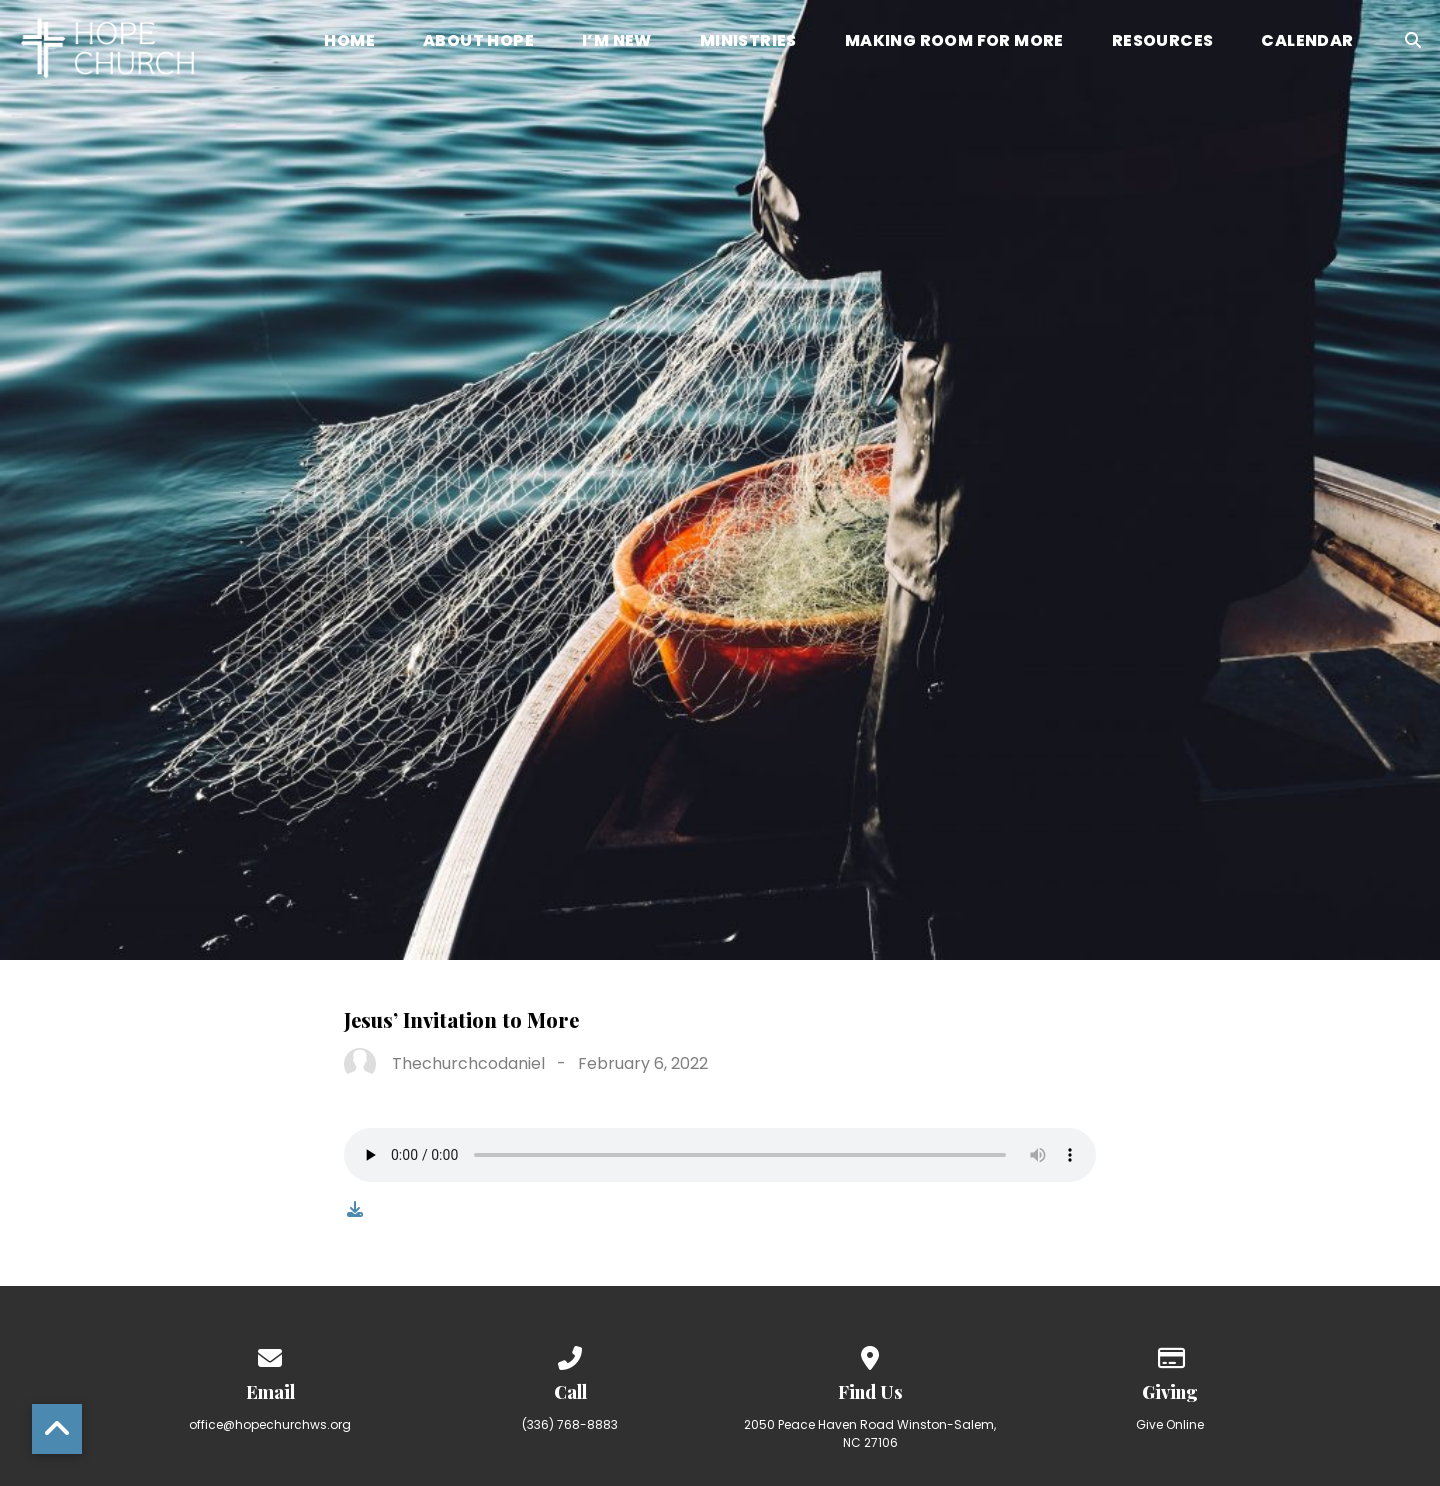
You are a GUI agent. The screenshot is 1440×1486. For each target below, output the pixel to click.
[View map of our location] (870, 1354)
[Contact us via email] (270, 1354)
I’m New (617, 42)
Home (349, 42)
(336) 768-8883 (570, 1424)
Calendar (1307, 42)
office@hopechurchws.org (270, 1424)
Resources (1163, 42)
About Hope (478, 42)
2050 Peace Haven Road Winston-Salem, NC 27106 (870, 1433)
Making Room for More (954, 42)
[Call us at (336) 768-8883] (570, 1354)
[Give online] (1170, 1354)
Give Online (1170, 1424)
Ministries (748, 42)
